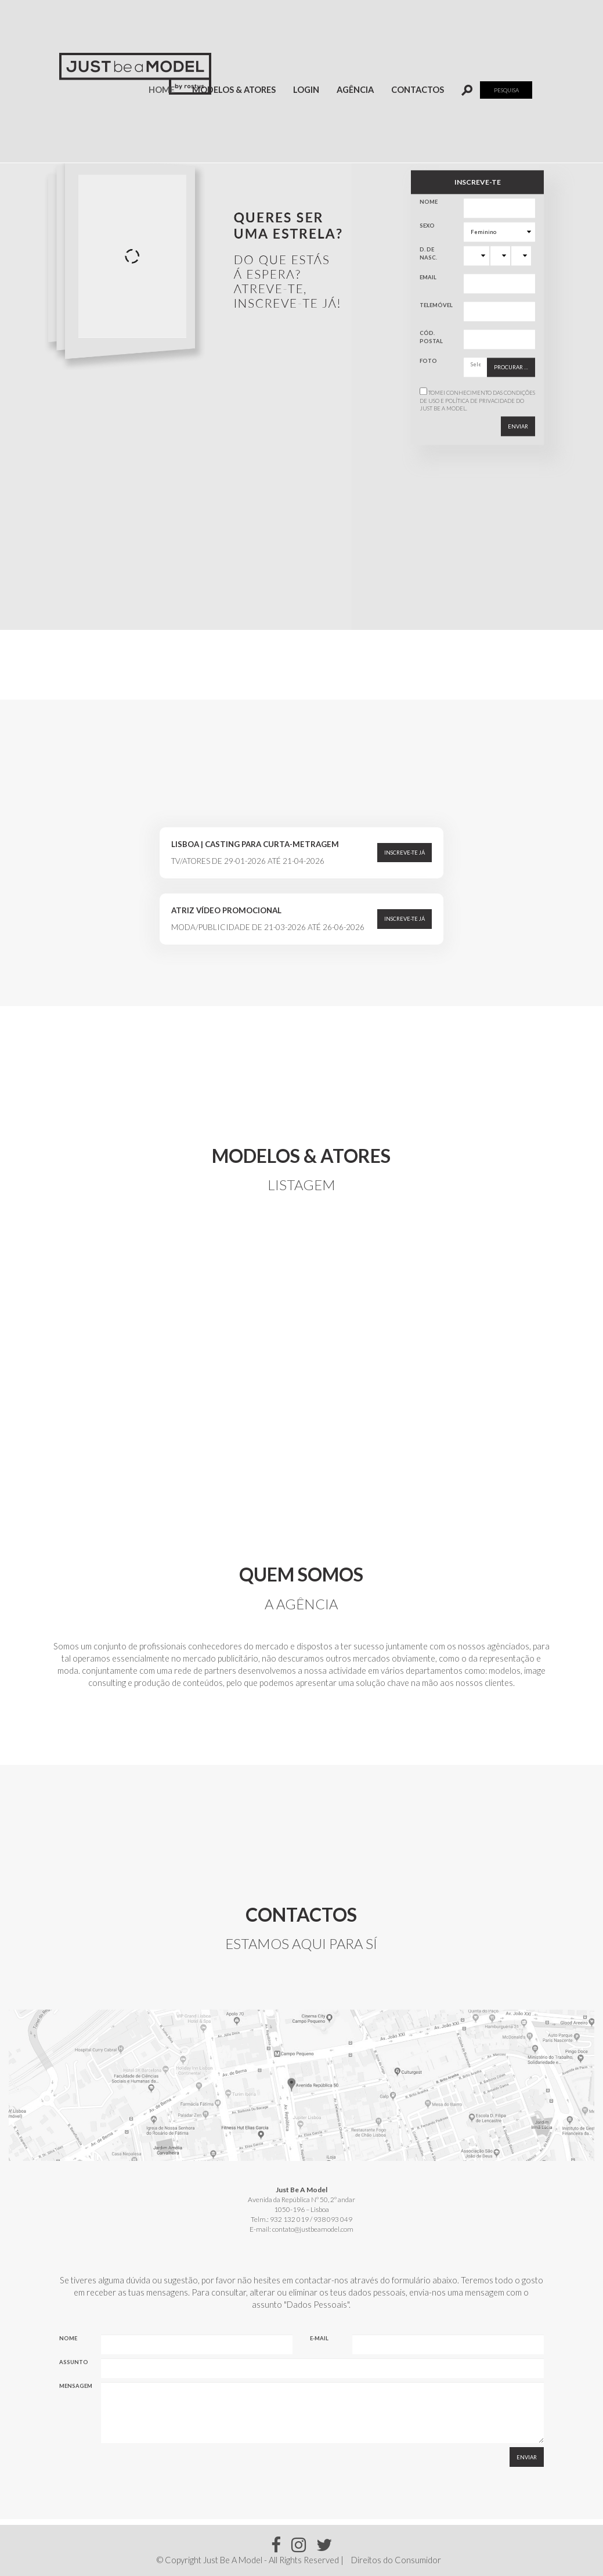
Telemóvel (436, 305)
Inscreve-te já (404, 852)
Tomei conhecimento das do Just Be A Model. (477, 401)
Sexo (427, 226)
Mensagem (75, 2386)
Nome (429, 202)
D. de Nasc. (428, 254)
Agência (355, 90)
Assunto (73, 2362)
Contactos (417, 90)
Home (166, 89)
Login (306, 90)
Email (428, 278)
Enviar (518, 426)
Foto (428, 361)
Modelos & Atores (234, 90)
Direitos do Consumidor (396, 2560)
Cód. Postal (431, 337)
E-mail (319, 2338)
